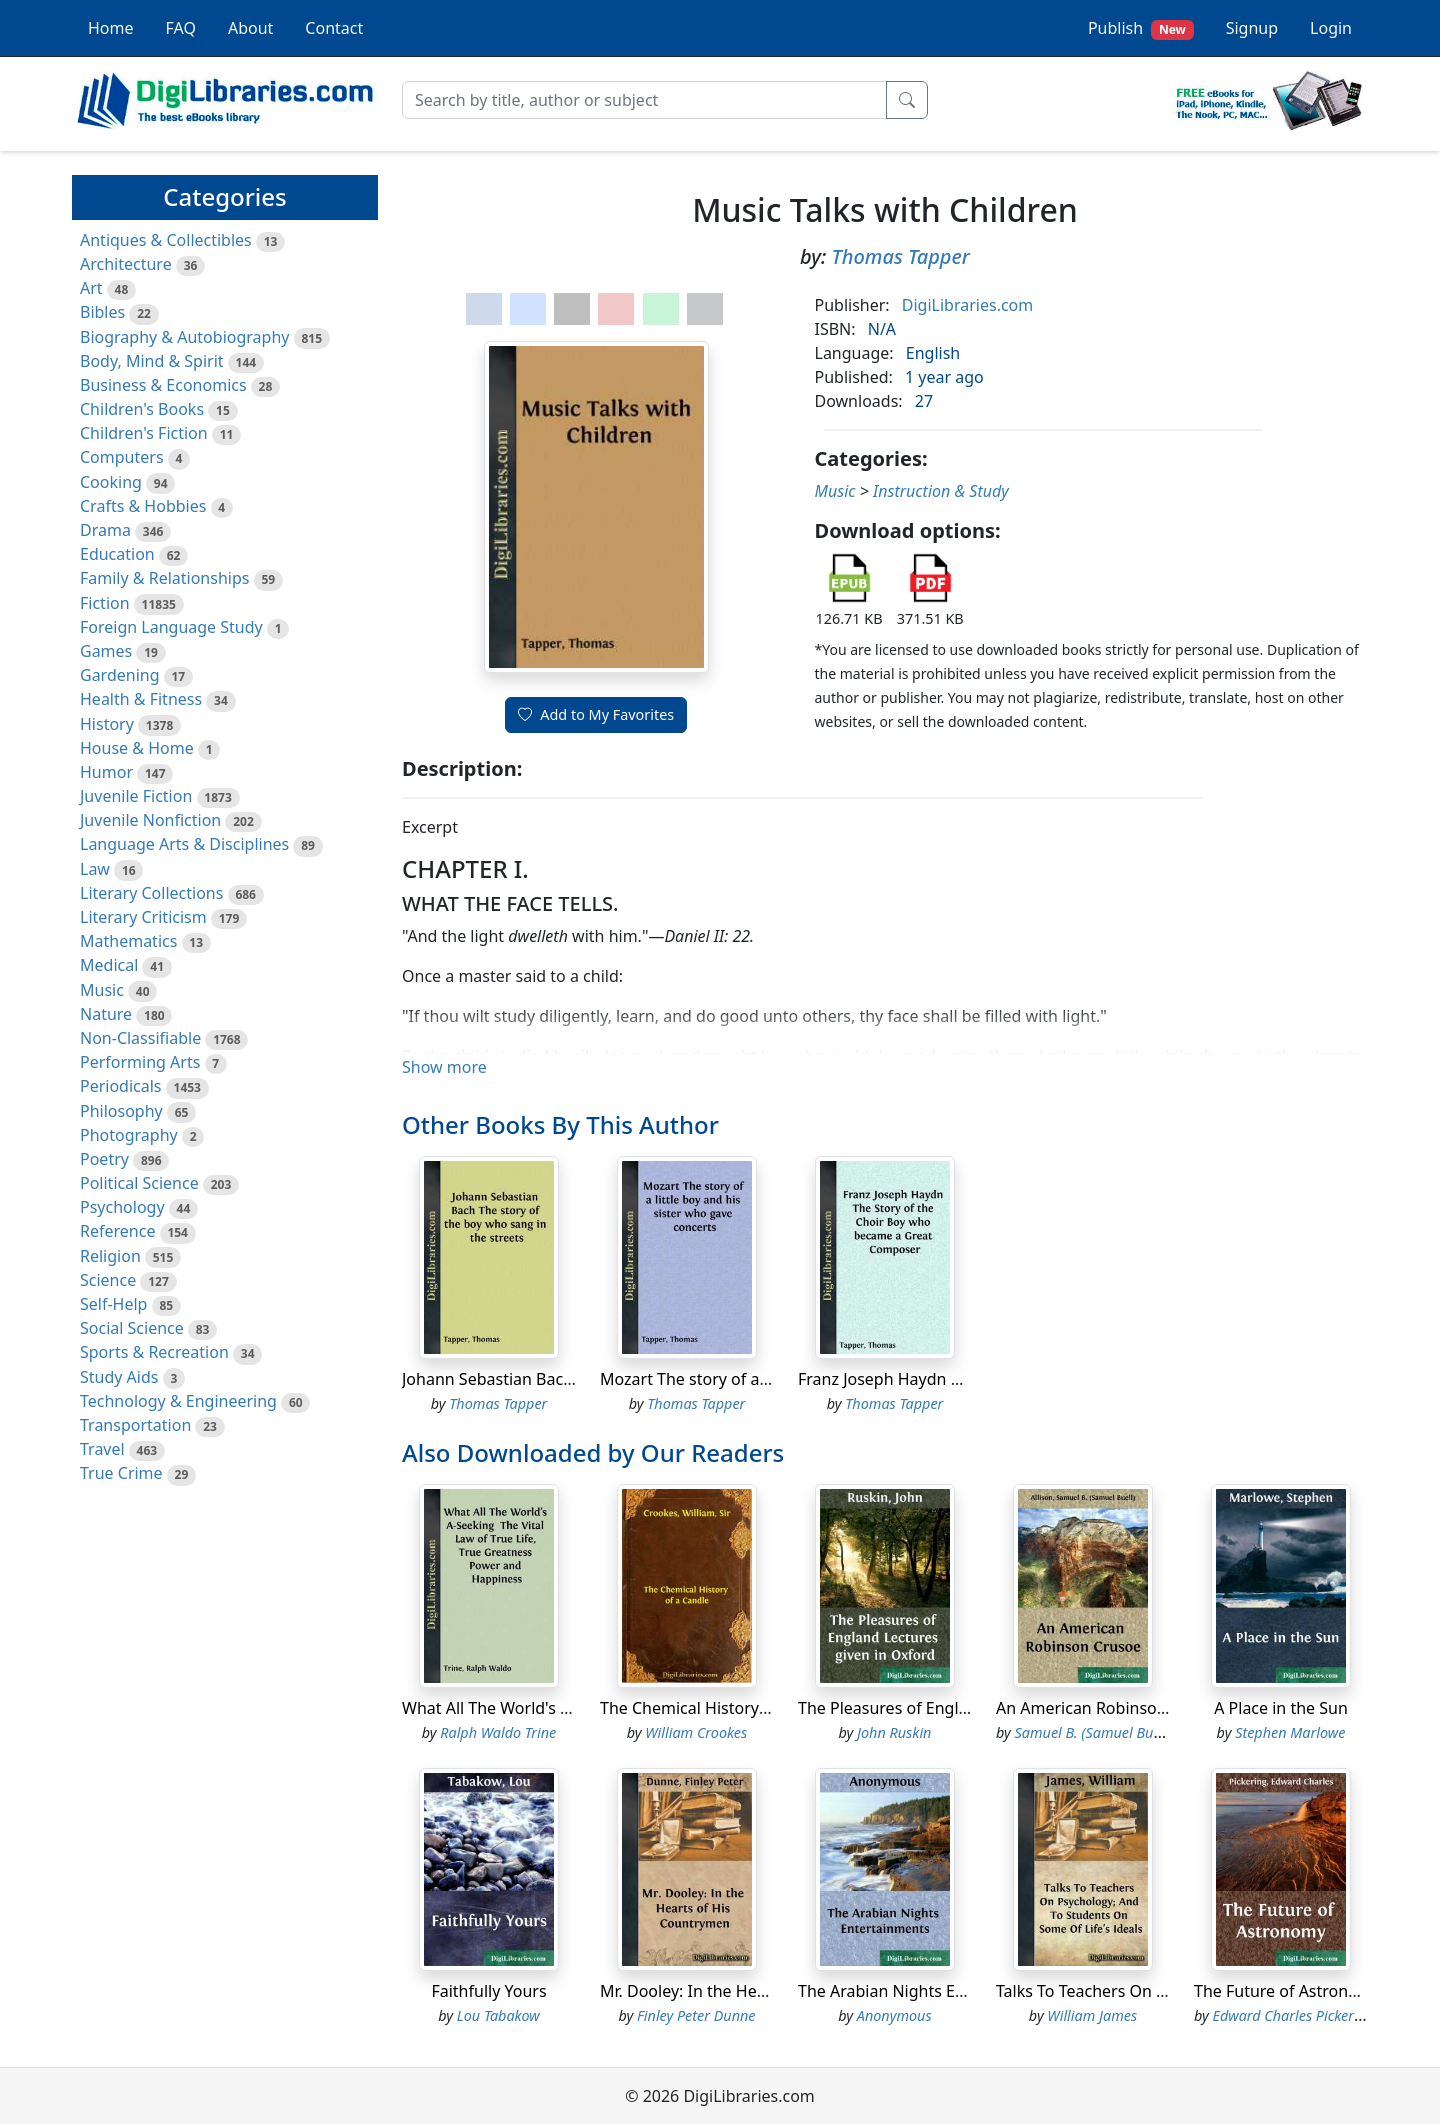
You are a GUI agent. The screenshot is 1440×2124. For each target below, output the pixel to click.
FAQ (181, 28)
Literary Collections (151, 893)
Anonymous (894, 2015)
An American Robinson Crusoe (1110, 1708)
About (250, 28)
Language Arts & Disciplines (184, 844)
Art (91, 288)
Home (111, 28)
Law (95, 869)
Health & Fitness (141, 699)
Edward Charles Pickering (1294, 2015)
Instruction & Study (941, 491)
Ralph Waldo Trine (498, 1732)
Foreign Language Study (171, 627)
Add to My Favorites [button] (596, 714)
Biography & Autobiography (184, 337)
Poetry (104, 1159)
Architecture (126, 264)
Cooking (111, 482)
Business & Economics (163, 385)
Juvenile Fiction (136, 796)
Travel (102, 1449)
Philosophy (121, 1111)
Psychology (122, 1207)
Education (117, 554)
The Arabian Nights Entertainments (930, 1991)
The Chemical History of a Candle (724, 1708)
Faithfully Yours (488, 1991)
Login (1331, 28)
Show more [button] (444, 1067)
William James (1092, 2015)
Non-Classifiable (140, 1038)
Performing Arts (140, 1062)
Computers (122, 457)
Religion (110, 1256)
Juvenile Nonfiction (150, 820)
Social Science (132, 1328)
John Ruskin (894, 1732)
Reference (117, 1231)
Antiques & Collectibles (166, 240)
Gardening (120, 675)
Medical (109, 965)
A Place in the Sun (1281, 1708)
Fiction (105, 603)
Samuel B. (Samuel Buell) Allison (1116, 1732)
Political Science (139, 1183)
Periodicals (121, 1086)
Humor (106, 772)
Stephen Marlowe (1290, 1732)
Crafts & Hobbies (143, 506)
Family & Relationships (164, 578)
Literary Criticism (143, 917)
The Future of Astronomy (1287, 1991)
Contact (334, 28)
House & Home (137, 748)
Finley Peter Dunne (696, 2015)
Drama (105, 530)
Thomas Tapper (900, 256)
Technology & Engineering (178, 1401)
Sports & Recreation (154, 1352)
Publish (1141, 28)
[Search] (644, 100)
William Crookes (696, 1732)
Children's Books (142, 409)
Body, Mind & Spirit (152, 361)
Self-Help (113, 1304)
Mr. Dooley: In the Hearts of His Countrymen (765, 1991)
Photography (129, 1135)
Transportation (135, 1425)
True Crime (121, 1473)
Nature (106, 1014)
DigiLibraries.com (967, 305)
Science (108, 1280)
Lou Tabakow (498, 2015)
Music (102, 990)
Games (106, 651)
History (107, 724)
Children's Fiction (144, 433)
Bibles (102, 312)
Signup (1252, 28)
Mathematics (128, 941)
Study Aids (119, 1377)
